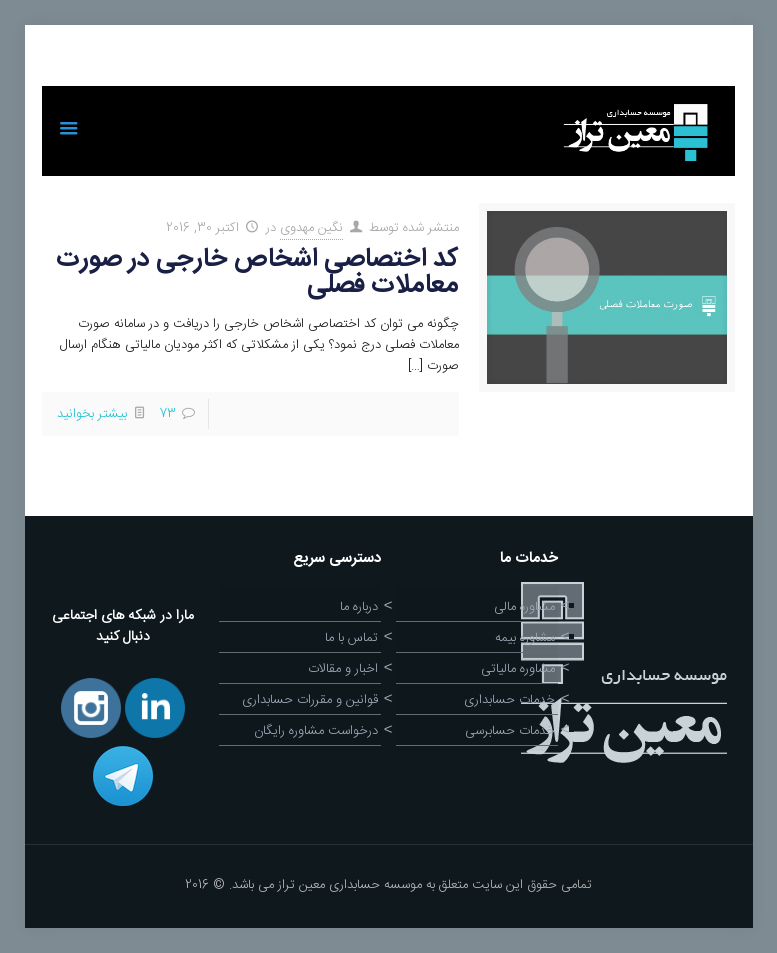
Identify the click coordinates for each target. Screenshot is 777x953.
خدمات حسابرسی (510, 731)
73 (167, 414)
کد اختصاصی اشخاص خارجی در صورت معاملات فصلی (257, 272)
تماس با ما (351, 638)
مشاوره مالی (524, 607)
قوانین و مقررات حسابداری (310, 700)
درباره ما (359, 607)
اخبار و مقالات (343, 669)
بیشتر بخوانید (92, 414)
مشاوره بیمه (525, 638)
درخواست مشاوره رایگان (316, 731)
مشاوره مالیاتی (518, 669)
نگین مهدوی (311, 228)
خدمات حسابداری (509, 700)
